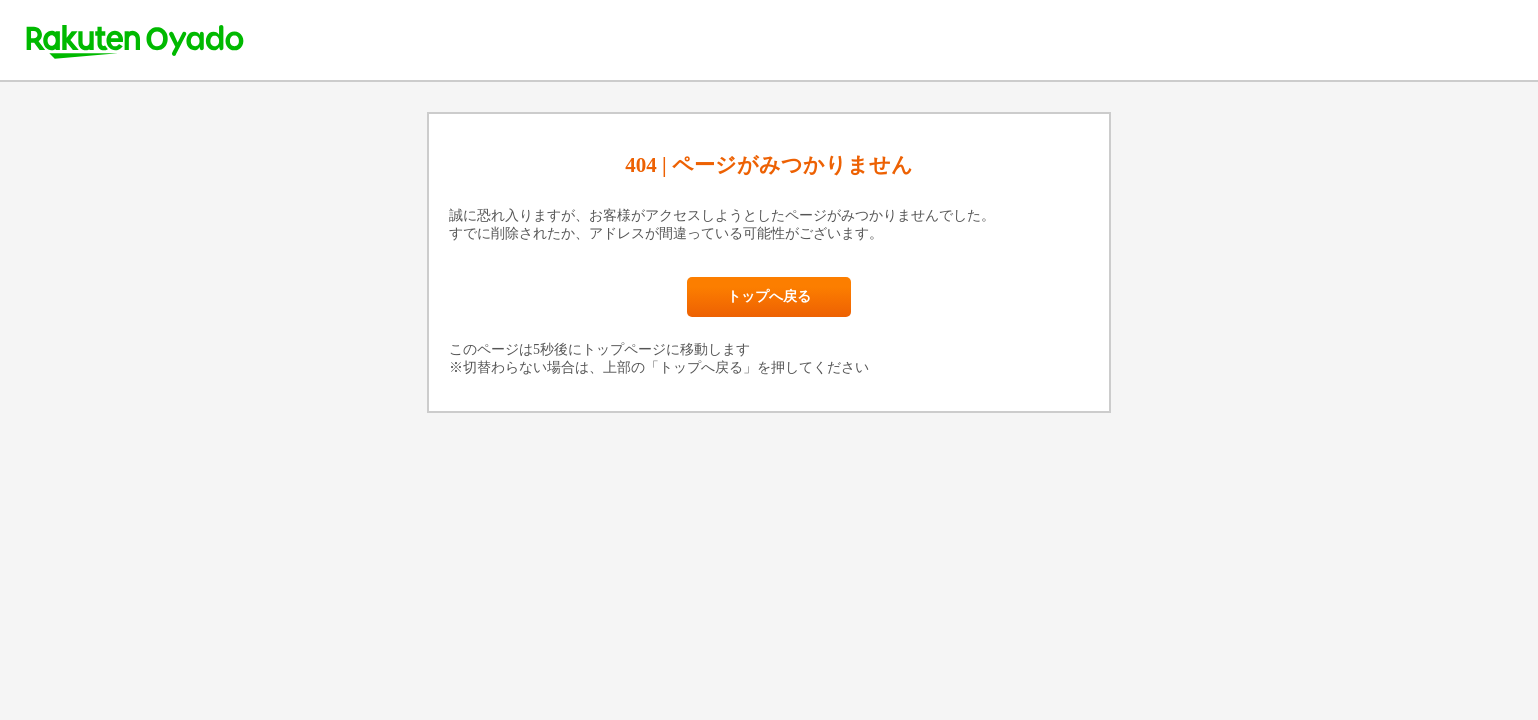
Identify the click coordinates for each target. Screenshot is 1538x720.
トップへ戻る (769, 296)
